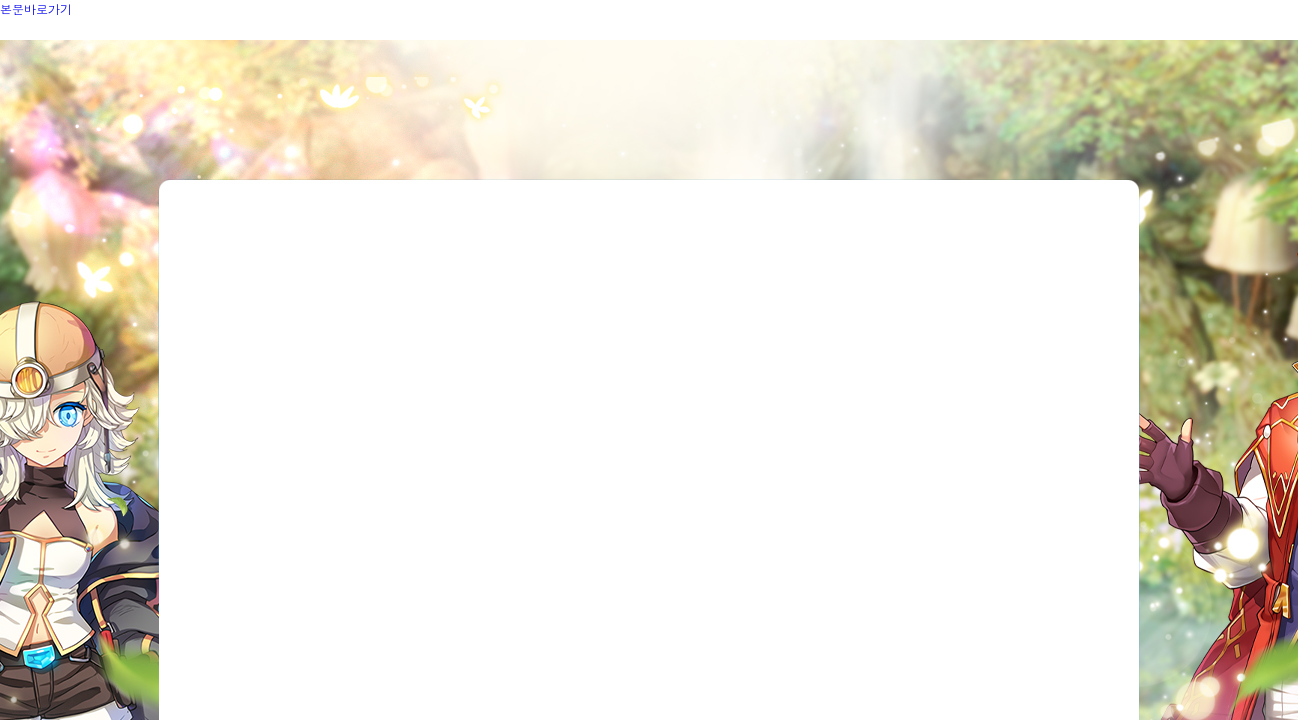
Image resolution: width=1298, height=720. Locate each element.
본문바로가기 (36, 8)
